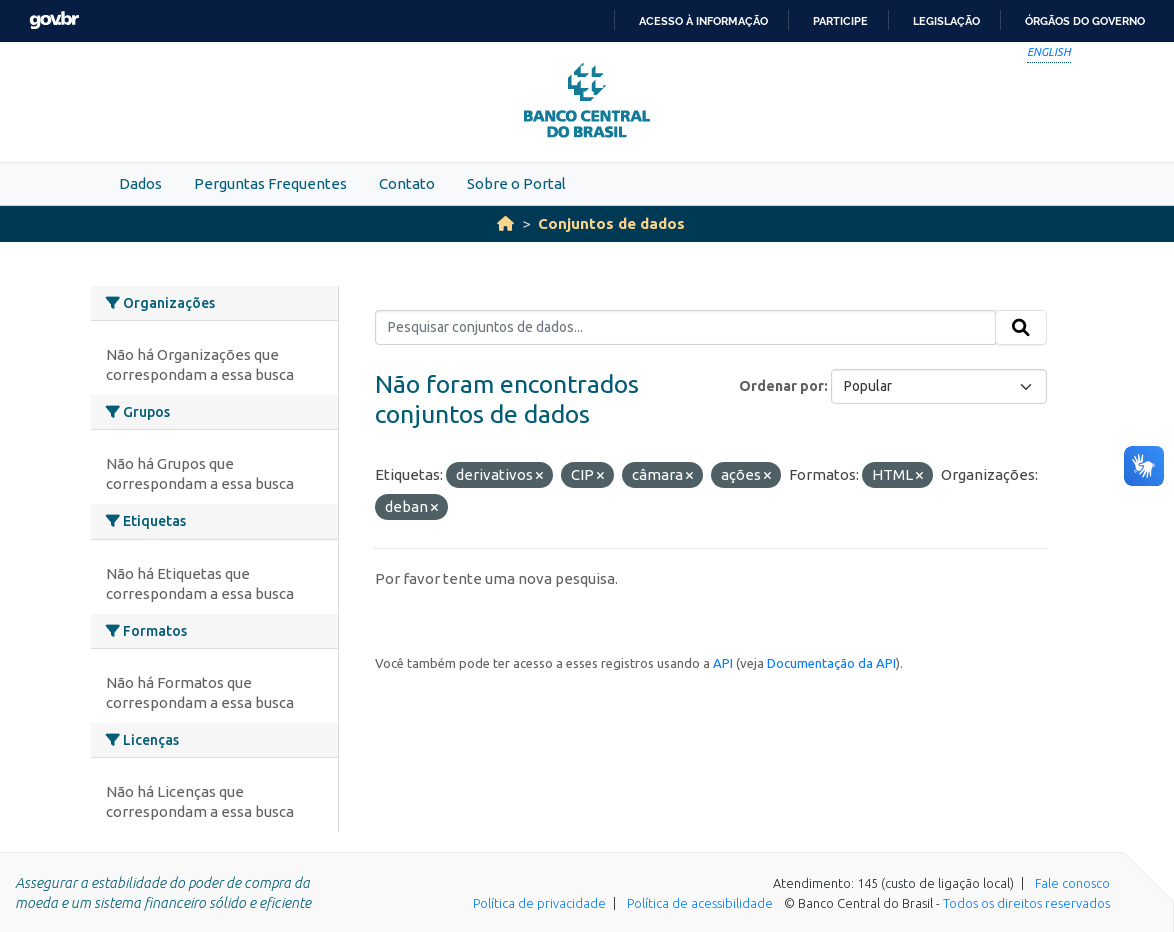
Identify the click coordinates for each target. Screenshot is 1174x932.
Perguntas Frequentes (270, 183)
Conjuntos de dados (611, 223)
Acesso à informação (703, 21)
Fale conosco (1072, 883)
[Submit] (1021, 328)
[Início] (505, 223)
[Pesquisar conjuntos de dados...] (685, 328)
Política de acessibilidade (700, 903)
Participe (840, 21)
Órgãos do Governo (1085, 21)
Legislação (946, 21)
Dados (140, 183)
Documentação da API (831, 663)
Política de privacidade (539, 903)
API (723, 663)
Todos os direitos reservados (1026, 903)
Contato (407, 183)
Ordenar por (781, 386)
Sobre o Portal (516, 183)
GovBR (54, 20)
